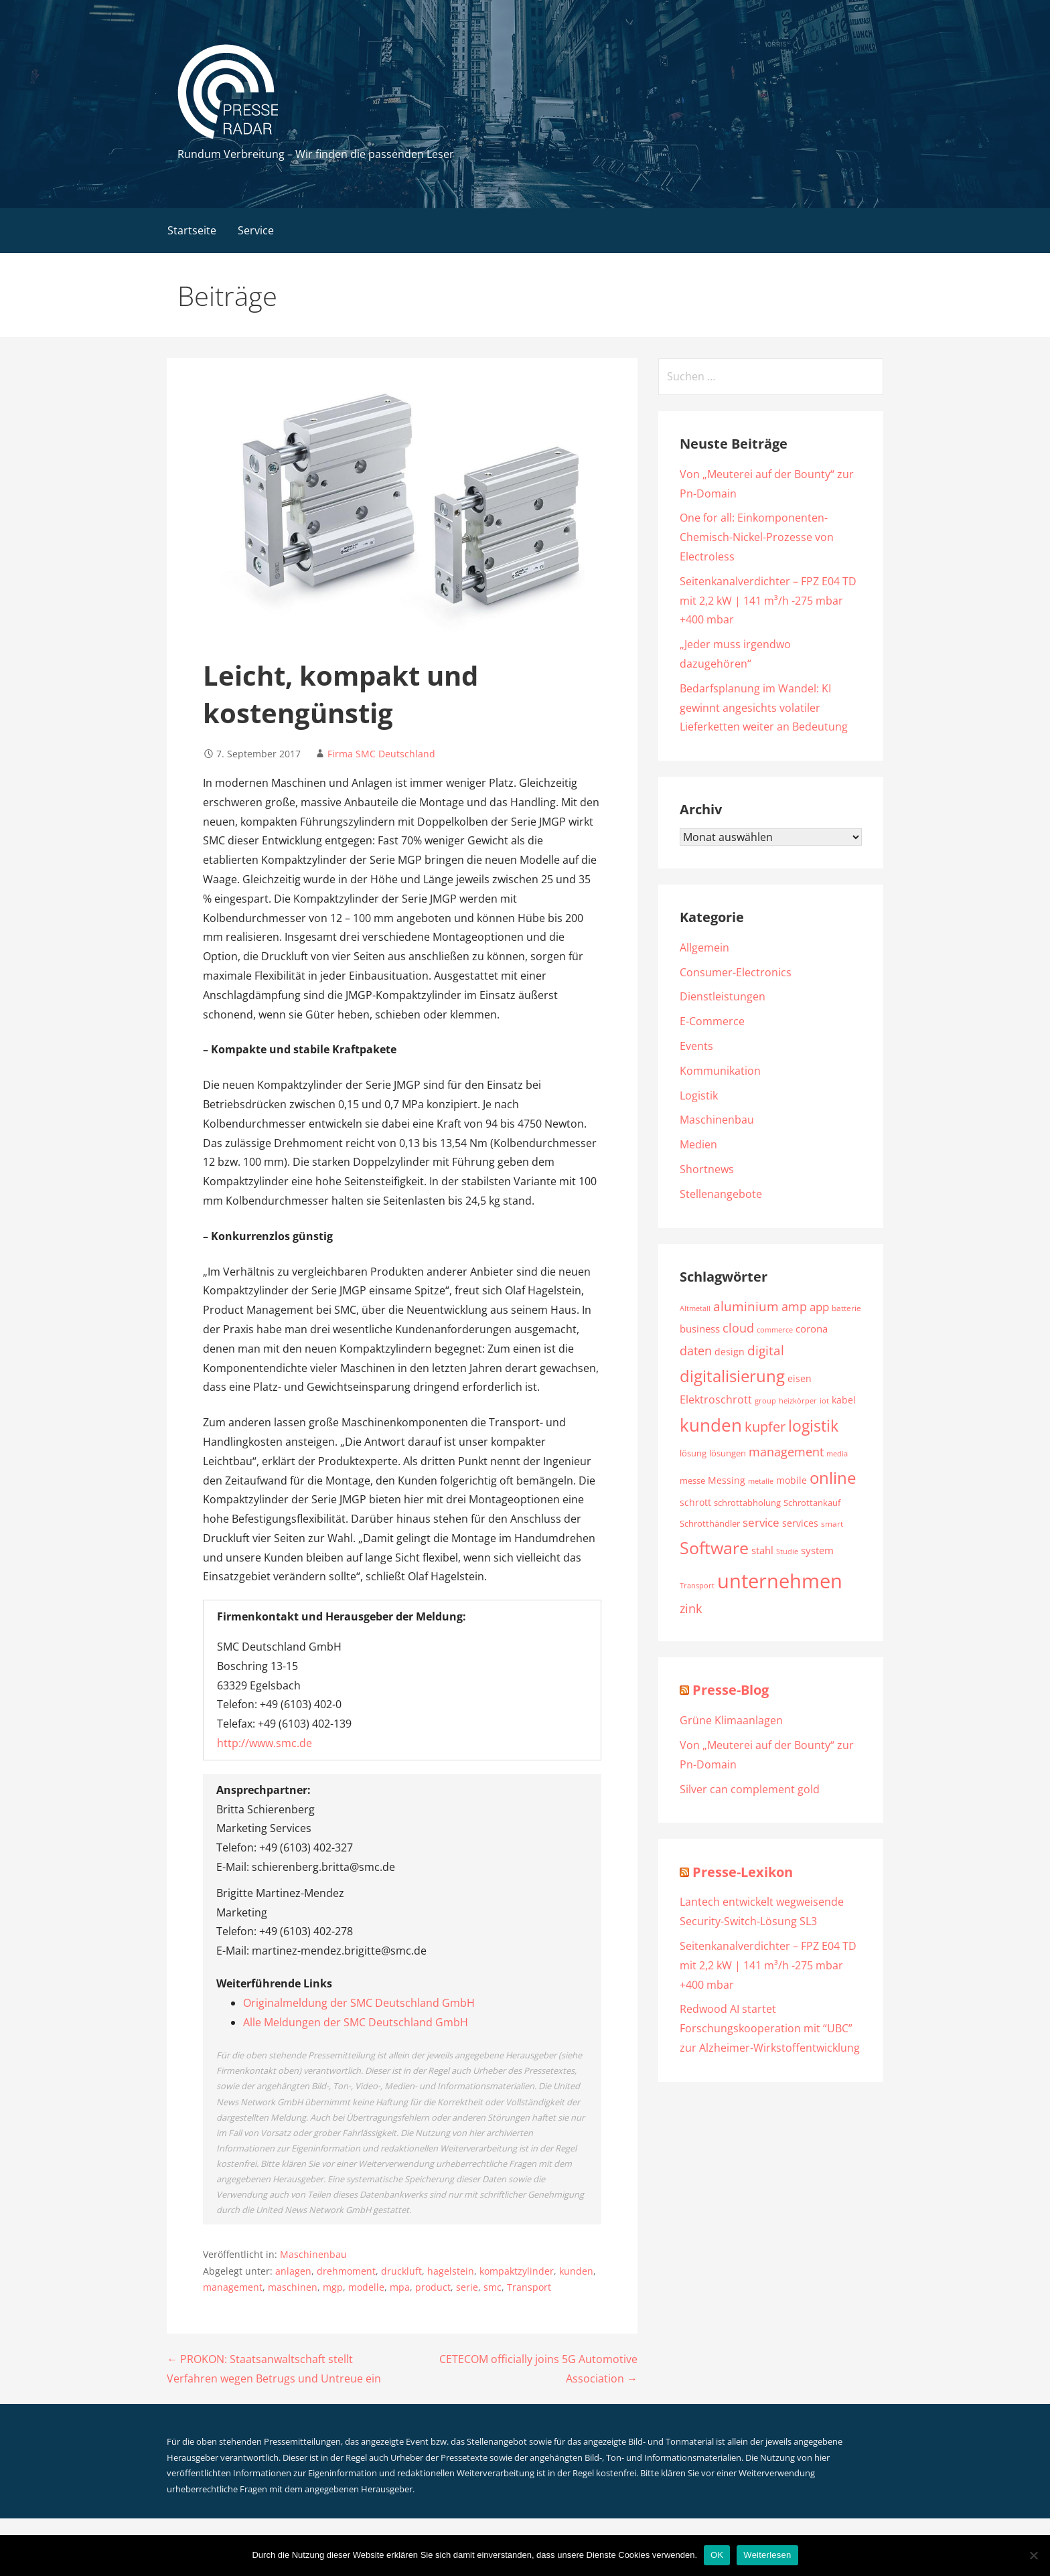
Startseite (191, 230)
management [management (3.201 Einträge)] (786, 1451)
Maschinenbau (313, 2254)
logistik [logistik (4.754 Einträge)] (813, 1426)
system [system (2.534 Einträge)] (817, 1550)
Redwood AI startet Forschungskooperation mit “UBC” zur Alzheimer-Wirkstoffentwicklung (770, 2028)
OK (716, 2555)
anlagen (293, 2271)
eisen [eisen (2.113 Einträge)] (800, 1379)
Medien (698, 1144)
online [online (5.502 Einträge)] (833, 1477)
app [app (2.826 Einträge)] (819, 1306)
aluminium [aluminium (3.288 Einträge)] (746, 1306)
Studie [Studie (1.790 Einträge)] (787, 1551)
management (232, 2287)
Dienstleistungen (722, 996)
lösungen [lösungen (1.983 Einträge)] (727, 1453)
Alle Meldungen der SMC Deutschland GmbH (355, 2022)
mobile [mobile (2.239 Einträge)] (791, 1480)
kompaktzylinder (516, 2271)
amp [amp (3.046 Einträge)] (794, 1306)
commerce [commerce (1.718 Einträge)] (775, 1329)
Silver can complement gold (750, 1789)
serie (467, 2287)
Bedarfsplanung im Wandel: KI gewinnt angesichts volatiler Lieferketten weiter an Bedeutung (764, 708)
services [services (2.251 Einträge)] (800, 1523)
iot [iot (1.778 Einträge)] (824, 1400)
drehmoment (346, 2271)
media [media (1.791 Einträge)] (837, 1453)
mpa (400, 2287)
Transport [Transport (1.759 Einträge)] (697, 1585)
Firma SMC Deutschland (381, 753)
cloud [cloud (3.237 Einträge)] (738, 1327)
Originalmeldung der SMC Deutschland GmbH (359, 2002)
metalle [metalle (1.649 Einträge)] (760, 1481)
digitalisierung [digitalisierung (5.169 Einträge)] (732, 1376)
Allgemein (704, 947)
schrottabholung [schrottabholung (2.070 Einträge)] (747, 1503)
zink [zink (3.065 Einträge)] (691, 1608)
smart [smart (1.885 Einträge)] (832, 1523)
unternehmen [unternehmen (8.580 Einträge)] (779, 1581)
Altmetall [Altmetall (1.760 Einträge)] (695, 1308)
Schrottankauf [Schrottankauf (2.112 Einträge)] (811, 1503)
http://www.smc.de (264, 1743)
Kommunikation (720, 1070)
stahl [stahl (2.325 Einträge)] (762, 1550)
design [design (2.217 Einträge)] (730, 1351)
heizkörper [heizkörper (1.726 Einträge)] (798, 1400)
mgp (333, 2287)
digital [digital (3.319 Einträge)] (765, 1350)
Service (256, 230)
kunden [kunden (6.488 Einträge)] (711, 1425)
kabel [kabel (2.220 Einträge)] (844, 1399)
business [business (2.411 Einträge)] (700, 1328)
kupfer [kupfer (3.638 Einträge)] (765, 1427)
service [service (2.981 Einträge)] (761, 1522)
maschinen (292, 2287)
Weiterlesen (767, 2555)
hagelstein (450, 2271)
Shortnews (707, 1169)
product (433, 2287)
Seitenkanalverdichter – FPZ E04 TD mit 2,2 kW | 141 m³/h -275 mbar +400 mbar (768, 600)
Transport (529, 2287)
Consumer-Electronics (736, 972)
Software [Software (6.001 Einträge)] (714, 1547)
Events (696, 1046)
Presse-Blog (730, 1690)
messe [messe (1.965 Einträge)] (692, 1481)
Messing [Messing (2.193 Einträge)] (726, 1480)
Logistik (699, 1095)
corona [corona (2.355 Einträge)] (812, 1328)
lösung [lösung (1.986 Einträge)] (693, 1453)
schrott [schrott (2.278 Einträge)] (695, 1502)
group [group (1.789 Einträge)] (765, 1400)
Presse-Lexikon (742, 1872)
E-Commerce (712, 1021)
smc (492, 2287)
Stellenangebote (721, 1194)
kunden (576, 2271)
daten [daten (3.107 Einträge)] (696, 1351)
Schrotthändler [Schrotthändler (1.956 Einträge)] (710, 1523)
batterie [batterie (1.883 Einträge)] (846, 1308)
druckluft (401, 2271)
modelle (366, 2287)
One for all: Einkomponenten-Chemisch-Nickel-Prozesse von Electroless (757, 537)
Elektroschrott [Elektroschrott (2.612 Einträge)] (716, 1399)
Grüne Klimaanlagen (731, 1720)
